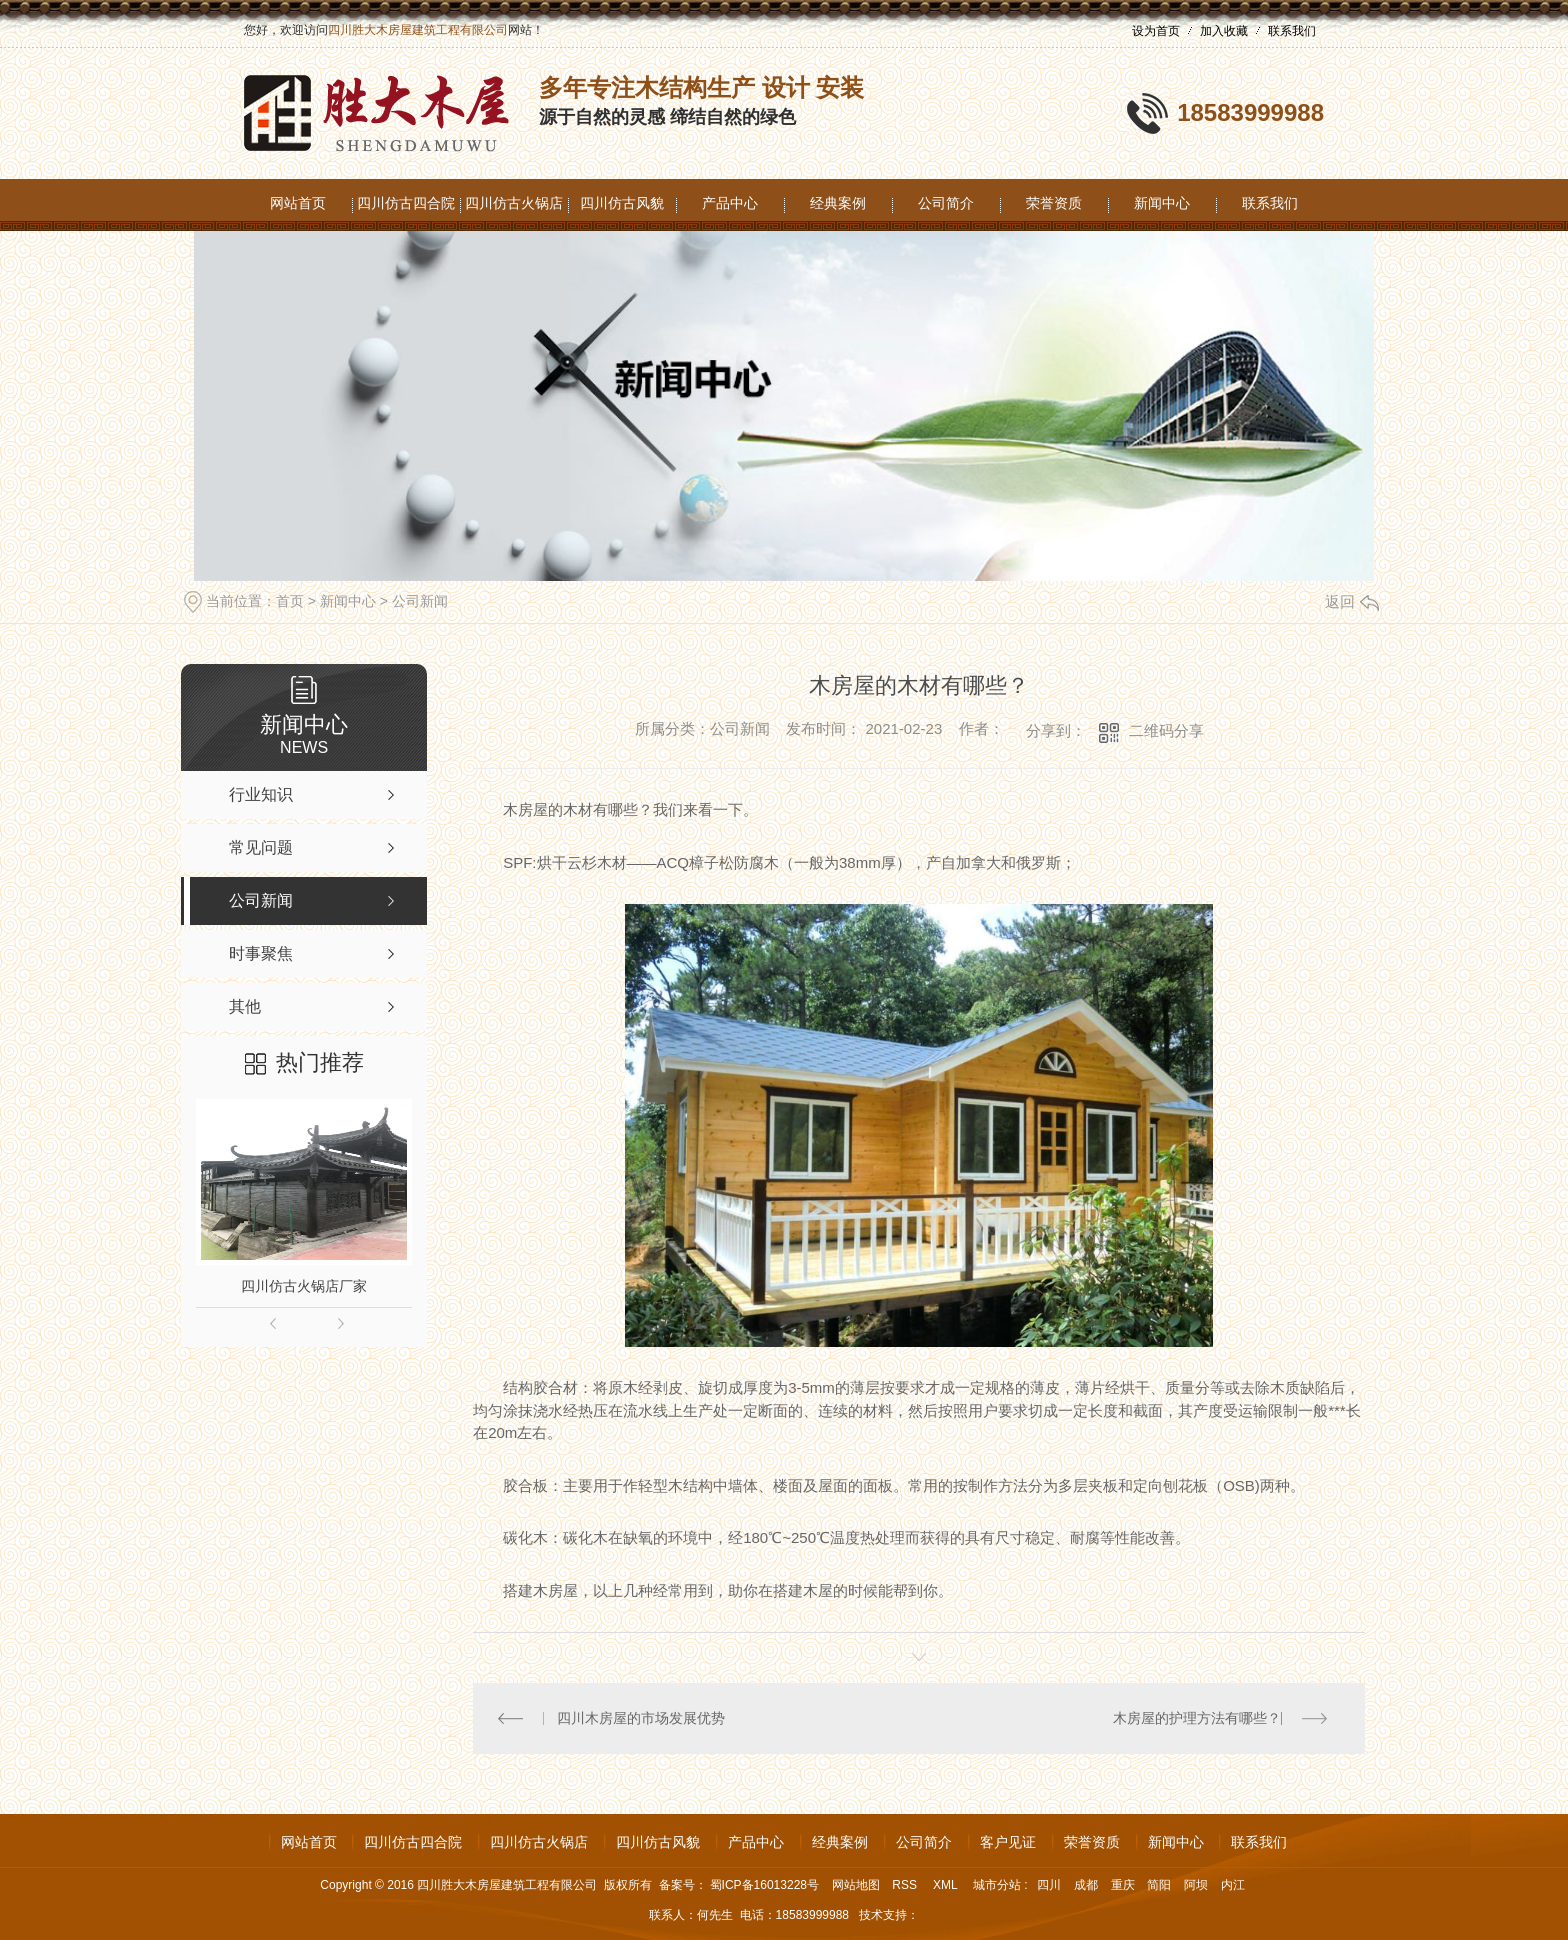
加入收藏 (1224, 31)
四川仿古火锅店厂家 (304, 1286)
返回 (1352, 601)
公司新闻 (420, 601)
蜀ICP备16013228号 (764, 1885)
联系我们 (1292, 31)
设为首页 (1156, 31)
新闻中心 (1162, 203)
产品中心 (730, 203)
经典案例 (838, 203)
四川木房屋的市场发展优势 (642, 1718)
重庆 (1123, 1885)
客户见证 (1008, 1842)
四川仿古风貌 (622, 203)
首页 (290, 601)
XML (947, 1885)
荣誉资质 (1054, 203)
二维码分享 (1166, 730)
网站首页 (298, 203)
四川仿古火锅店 (514, 203)
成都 (1086, 1885)
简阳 (1159, 1885)
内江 (1233, 1885)
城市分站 (997, 1885)
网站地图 (856, 1885)
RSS (906, 1885)
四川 (1049, 1885)
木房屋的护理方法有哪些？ (1197, 1718)
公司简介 (946, 203)
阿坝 (1196, 1885)
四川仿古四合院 (406, 203)
